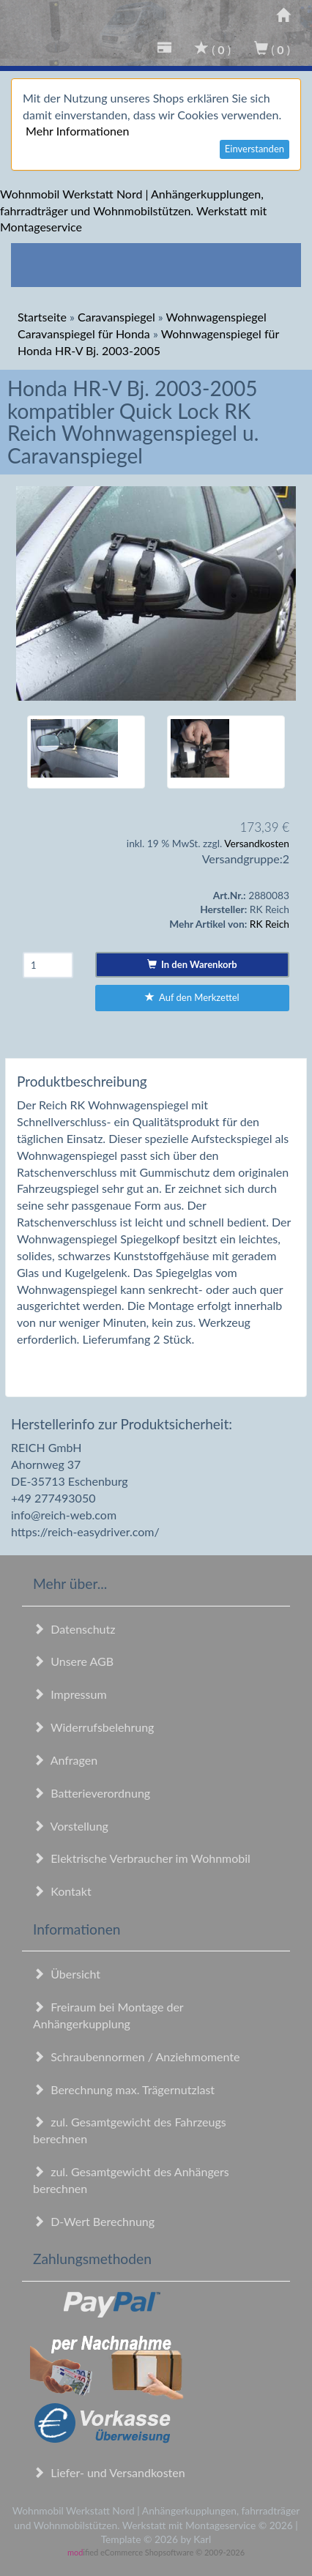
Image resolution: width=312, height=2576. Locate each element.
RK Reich (269, 923)
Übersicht (66, 1974)
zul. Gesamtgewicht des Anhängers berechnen (131, 2179)
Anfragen (65, 1760)
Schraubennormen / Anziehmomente (136, 2056)
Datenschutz (74, 1629)
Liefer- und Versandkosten (109, 2472)
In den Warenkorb (192, 964)
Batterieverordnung (91, 1793)
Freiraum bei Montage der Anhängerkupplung (108, 2015)
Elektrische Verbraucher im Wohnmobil (141, 1858)
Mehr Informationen (77, 131)
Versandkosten (256, 843)
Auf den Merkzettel (192, 997)
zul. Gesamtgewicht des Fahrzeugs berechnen (129, 2130)
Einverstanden (254, 149)
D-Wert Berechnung (94, 2221)
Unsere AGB (73, 1661)
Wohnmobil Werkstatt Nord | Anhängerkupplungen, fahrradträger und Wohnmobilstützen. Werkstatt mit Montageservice (133, 210)
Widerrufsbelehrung (93, 1727)
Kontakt (62, 1891)
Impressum (70, 1694)
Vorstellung (70, 1826)
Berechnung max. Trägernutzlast (124, 2089)
